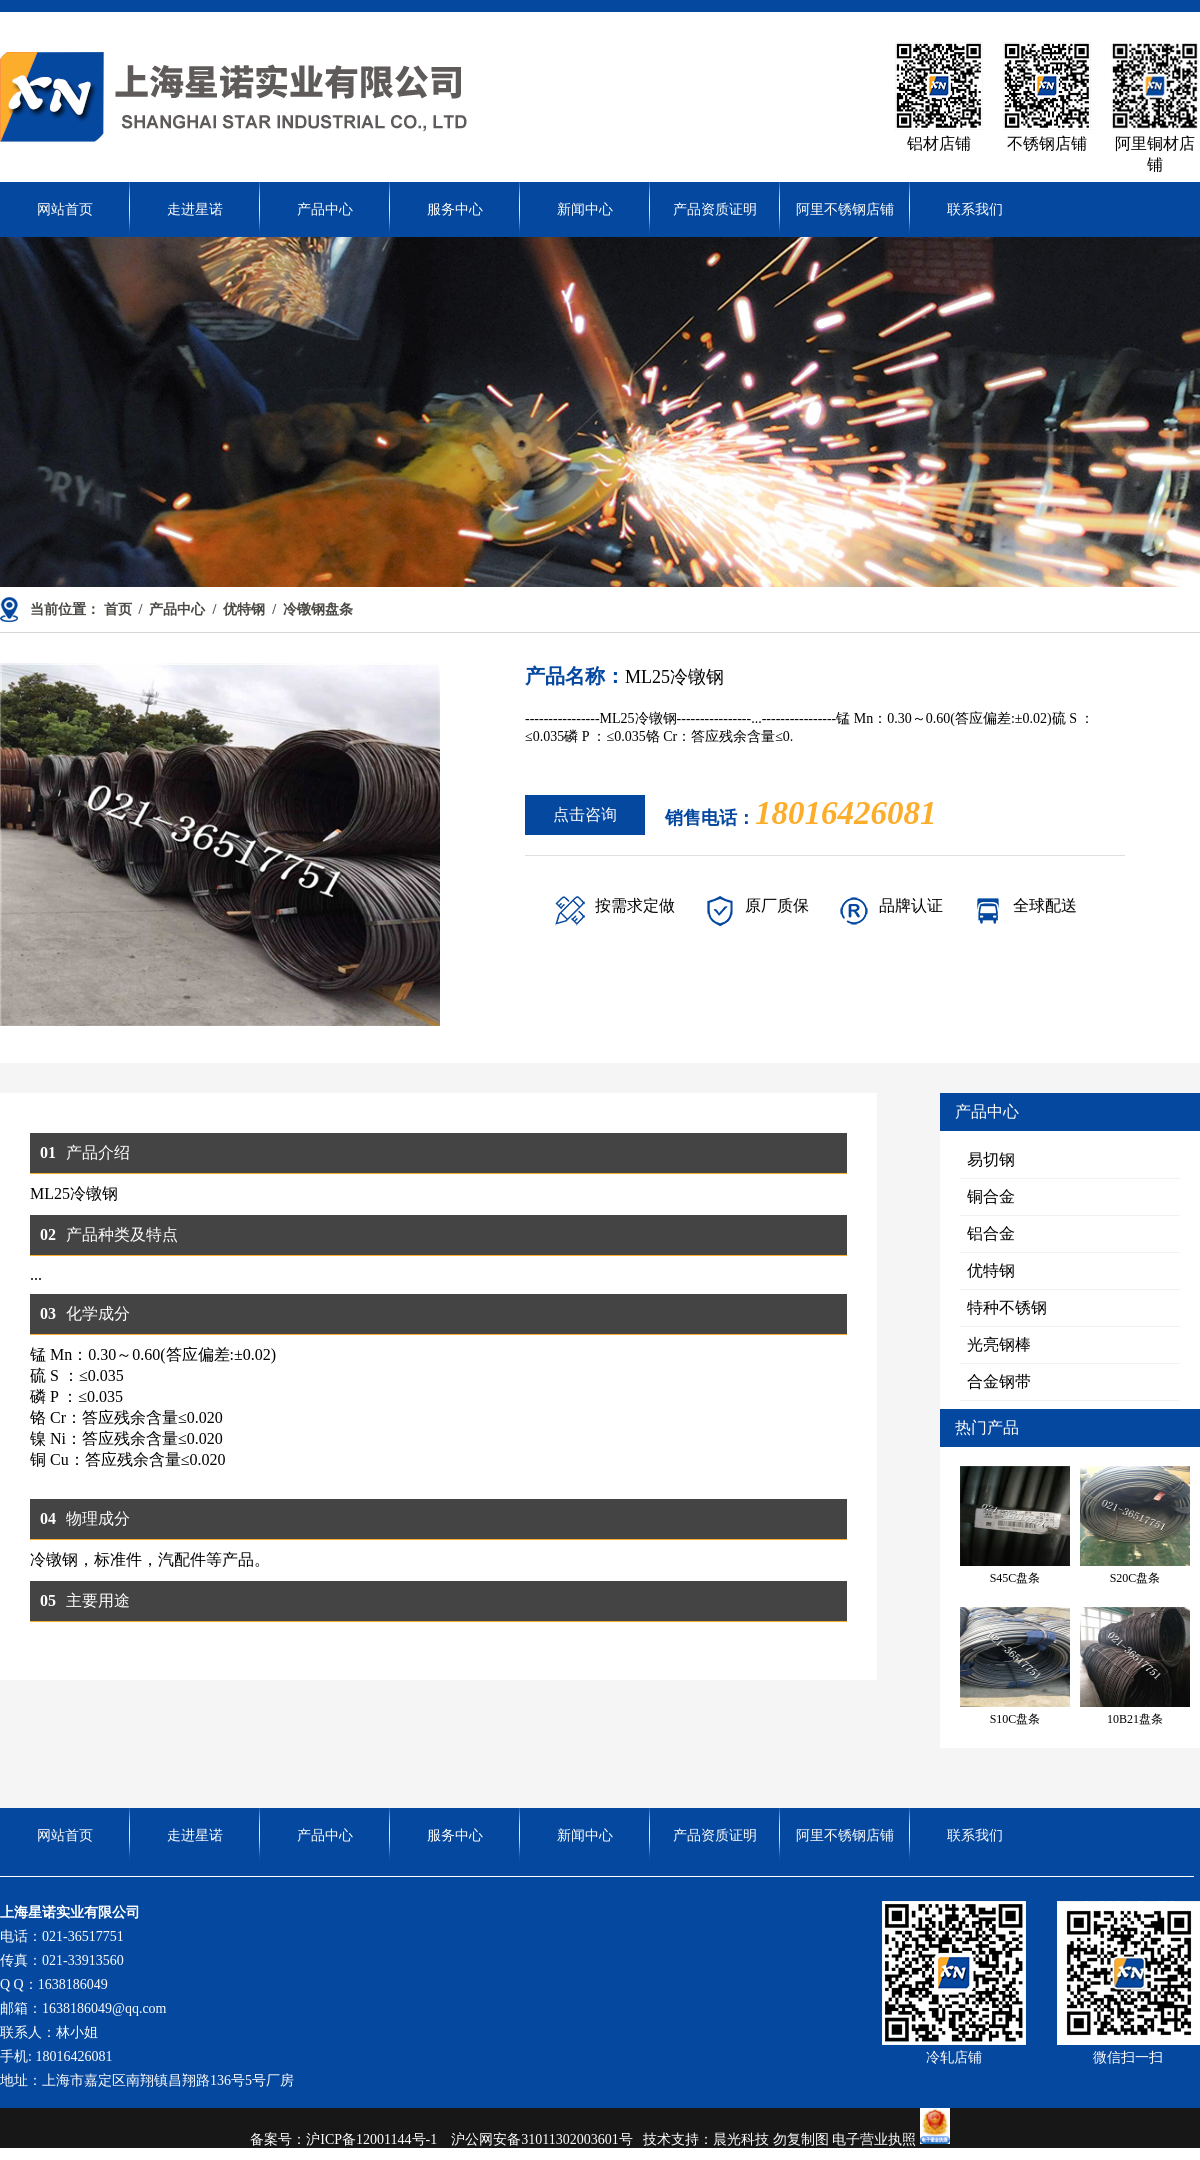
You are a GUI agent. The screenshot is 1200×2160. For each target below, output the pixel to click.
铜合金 (991, 1196)
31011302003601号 (576, 2139)
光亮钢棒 (999, 1344)
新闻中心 (585, 209)
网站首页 (65, 209)
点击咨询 (585, 814)
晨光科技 (741, 2139)
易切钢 (991, 1159)
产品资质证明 (715, 209)
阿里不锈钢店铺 (845, 209)
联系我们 (975, 209)
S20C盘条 (1135, 1525)
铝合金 (991, 1233)
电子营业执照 (891, 2139)
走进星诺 (195, 209)
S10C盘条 (1015, 1666)
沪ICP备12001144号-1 (376, 2139)
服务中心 (455, 209)
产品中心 (325, 209)
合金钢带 (999, 1381)
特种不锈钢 (1007, 1307)
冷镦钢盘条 (318, 609)
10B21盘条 (1135, 1666)
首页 (118, 609)
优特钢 (244, 609)
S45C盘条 (1015, 1525)
